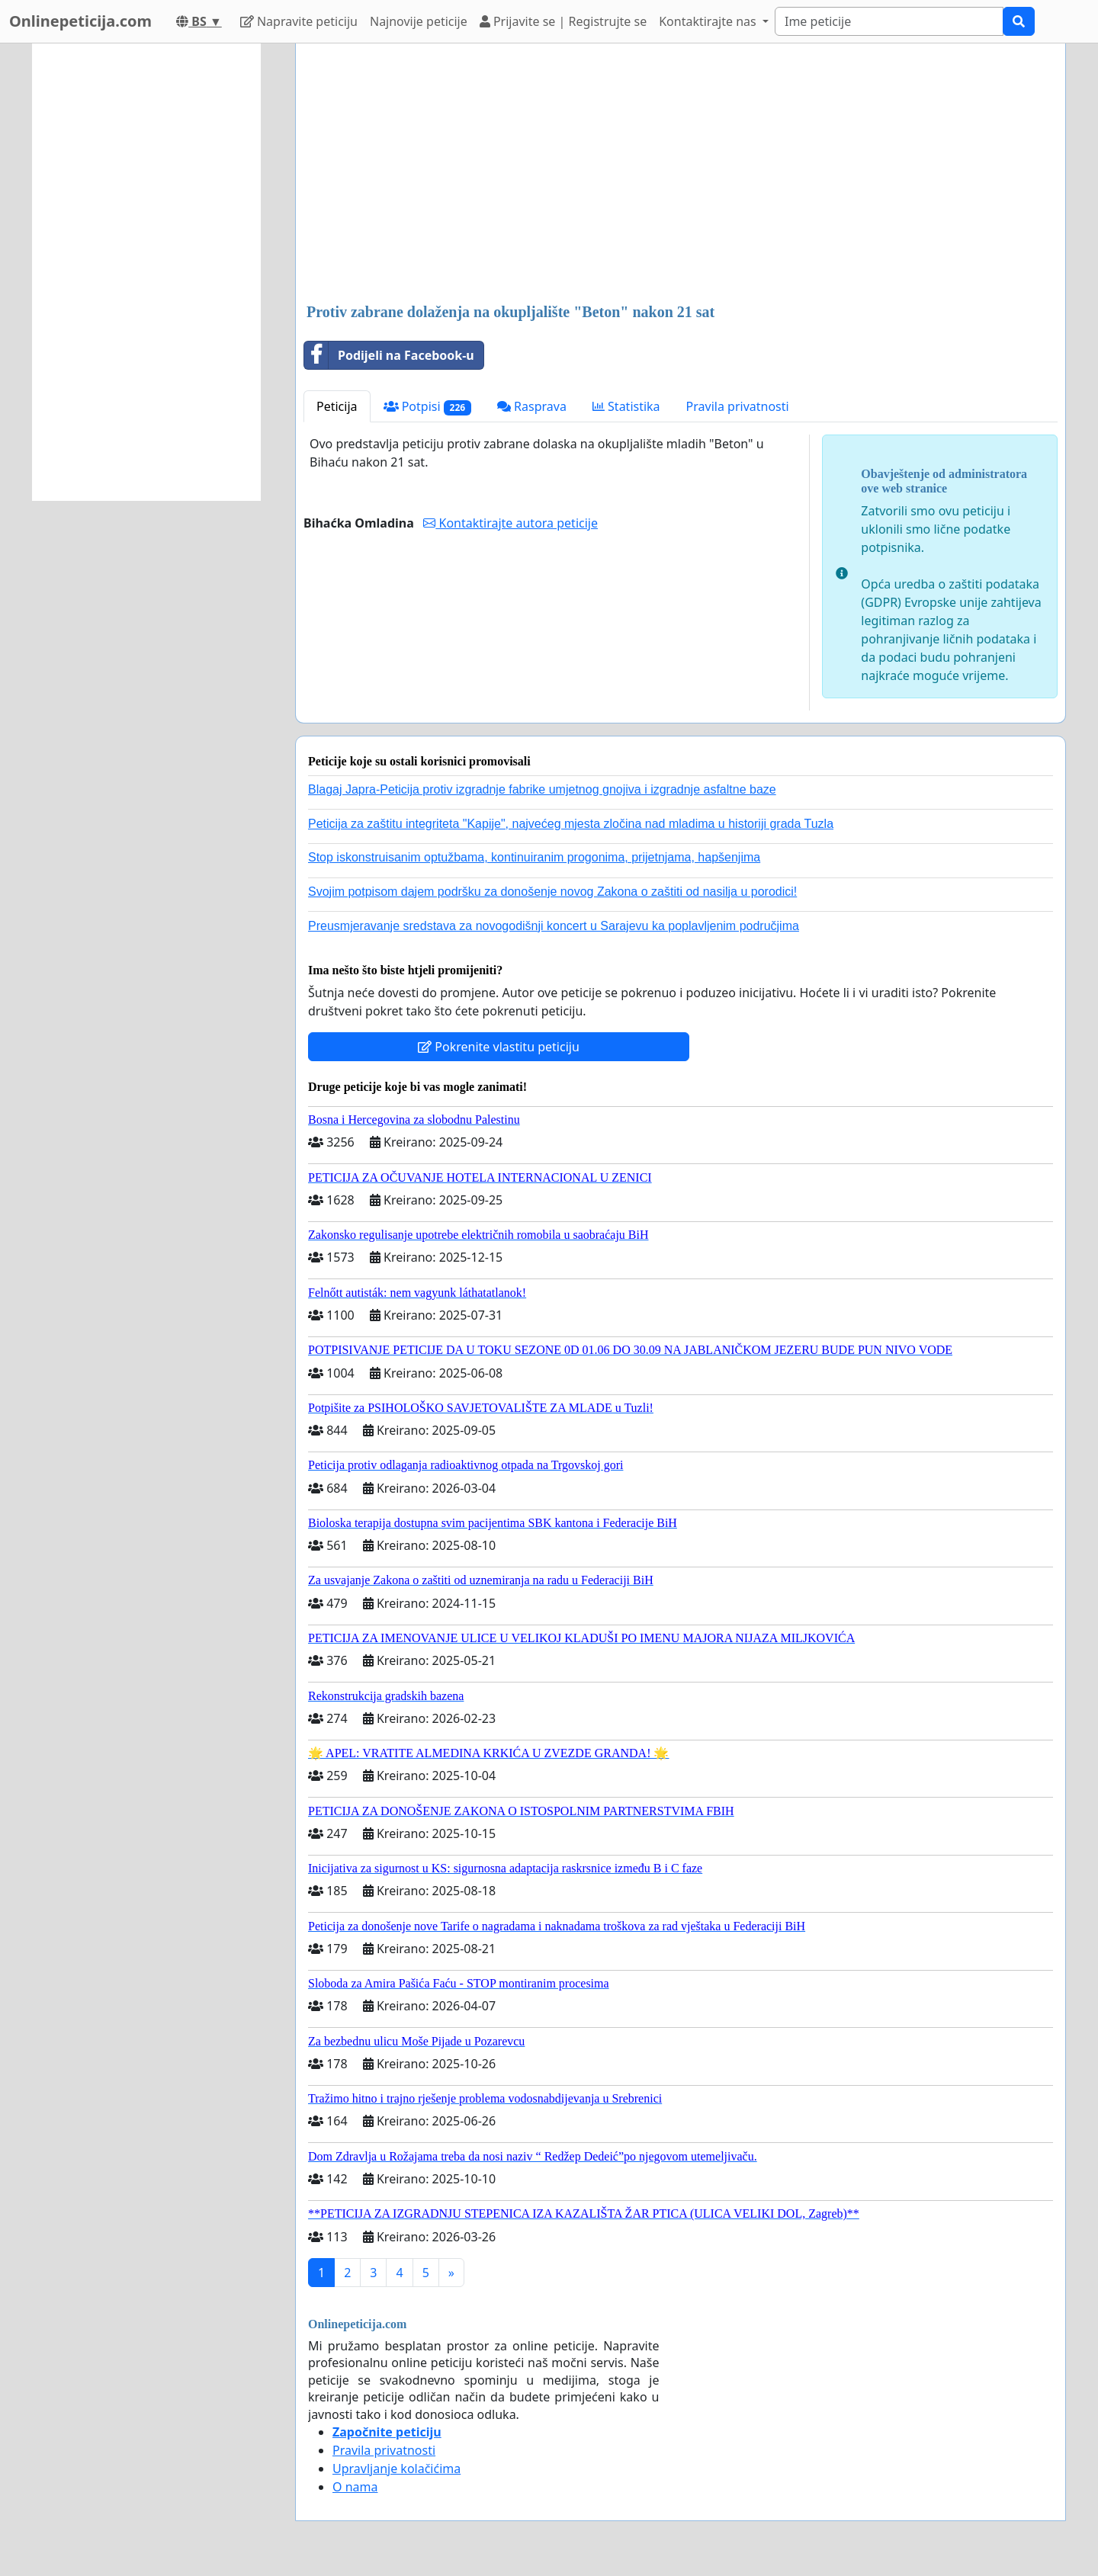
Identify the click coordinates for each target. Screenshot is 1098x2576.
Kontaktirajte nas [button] (709, 21)
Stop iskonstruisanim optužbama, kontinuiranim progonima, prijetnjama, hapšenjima (534, 857)
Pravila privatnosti (737, 406)
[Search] (889, 21)
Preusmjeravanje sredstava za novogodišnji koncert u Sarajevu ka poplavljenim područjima (553, 925)
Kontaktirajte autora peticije (510, 523)
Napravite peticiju (299, 21)
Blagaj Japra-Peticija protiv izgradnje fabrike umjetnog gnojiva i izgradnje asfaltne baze (542, 789)
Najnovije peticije (418, 21)
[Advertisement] (680, 174)
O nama (354, 2486)
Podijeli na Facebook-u (389, 355)
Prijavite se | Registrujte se (563, 21)
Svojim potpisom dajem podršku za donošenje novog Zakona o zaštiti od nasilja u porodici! (552, 891)
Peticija (337, 406)
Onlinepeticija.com (80, 21)
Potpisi (427, 406)
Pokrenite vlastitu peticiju (499, 1046)
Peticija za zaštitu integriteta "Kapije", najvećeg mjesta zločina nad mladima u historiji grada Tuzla (570, 823)
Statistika (626, 406)
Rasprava (532, 406)
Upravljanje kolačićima (396, 2468)
